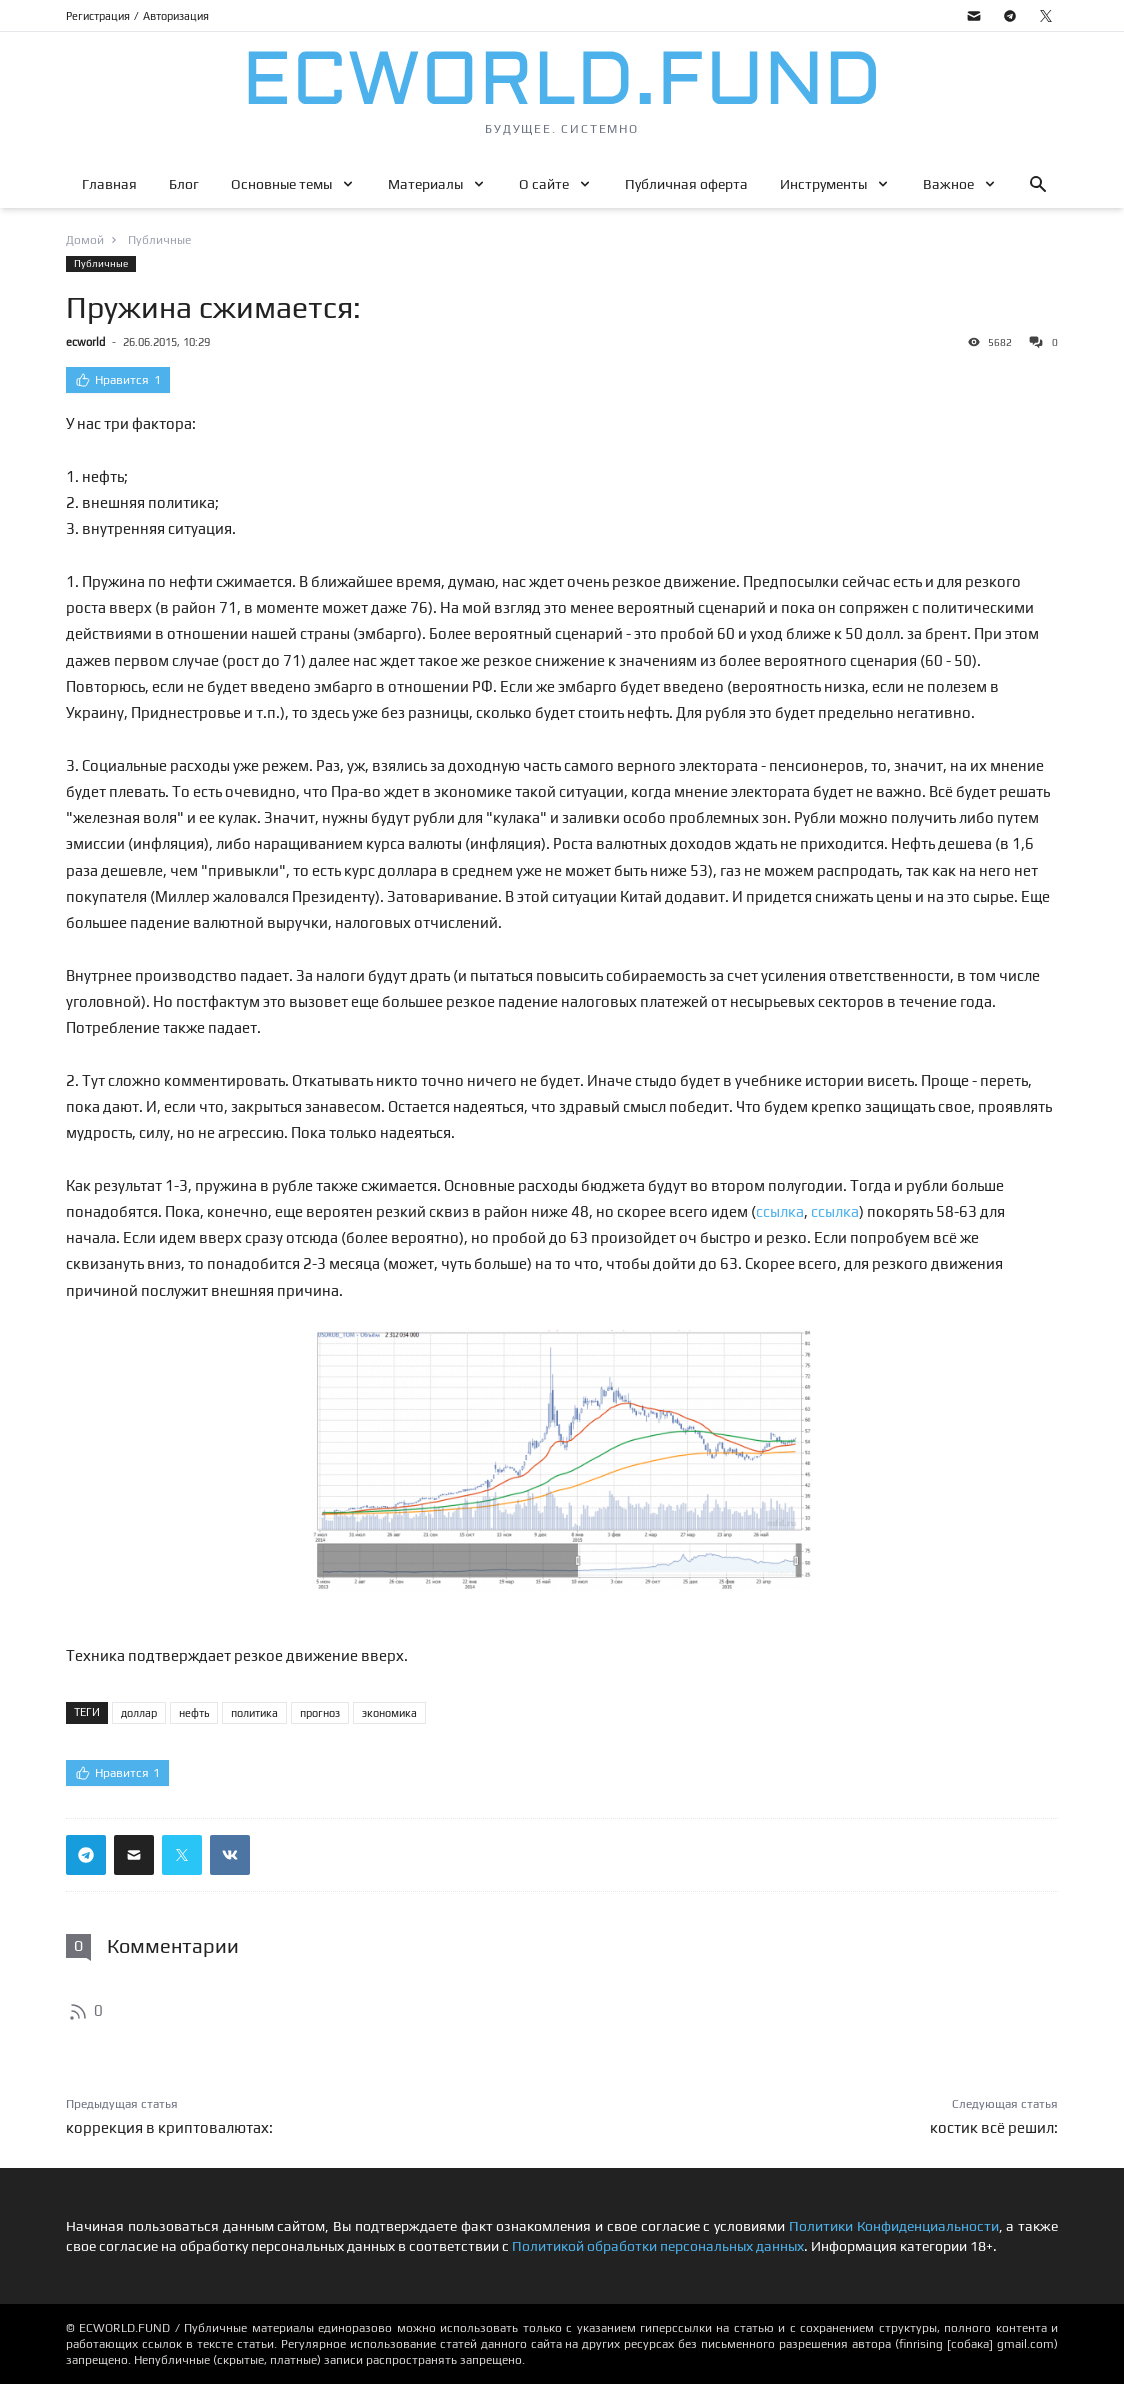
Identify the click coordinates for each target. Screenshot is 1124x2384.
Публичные (101, 263)
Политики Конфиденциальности (894, 2226)
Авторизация (176, 16)
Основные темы (281, 184)
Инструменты (823, 184)
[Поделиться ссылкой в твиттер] (182, 1855)
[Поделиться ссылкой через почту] (134, 1855)
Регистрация (98, 16)
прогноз (320, 1713)
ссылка (780, 1211)
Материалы (425, 184)
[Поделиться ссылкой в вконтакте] (230, 1855)
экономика (389, 1713)
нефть (194, 1713)
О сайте (544, 184)
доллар (139, 1713)
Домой (85, 240)
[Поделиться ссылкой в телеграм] (86, 1855)
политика (254, 1713)
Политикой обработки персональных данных (658, 2246)
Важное (948, 184)
